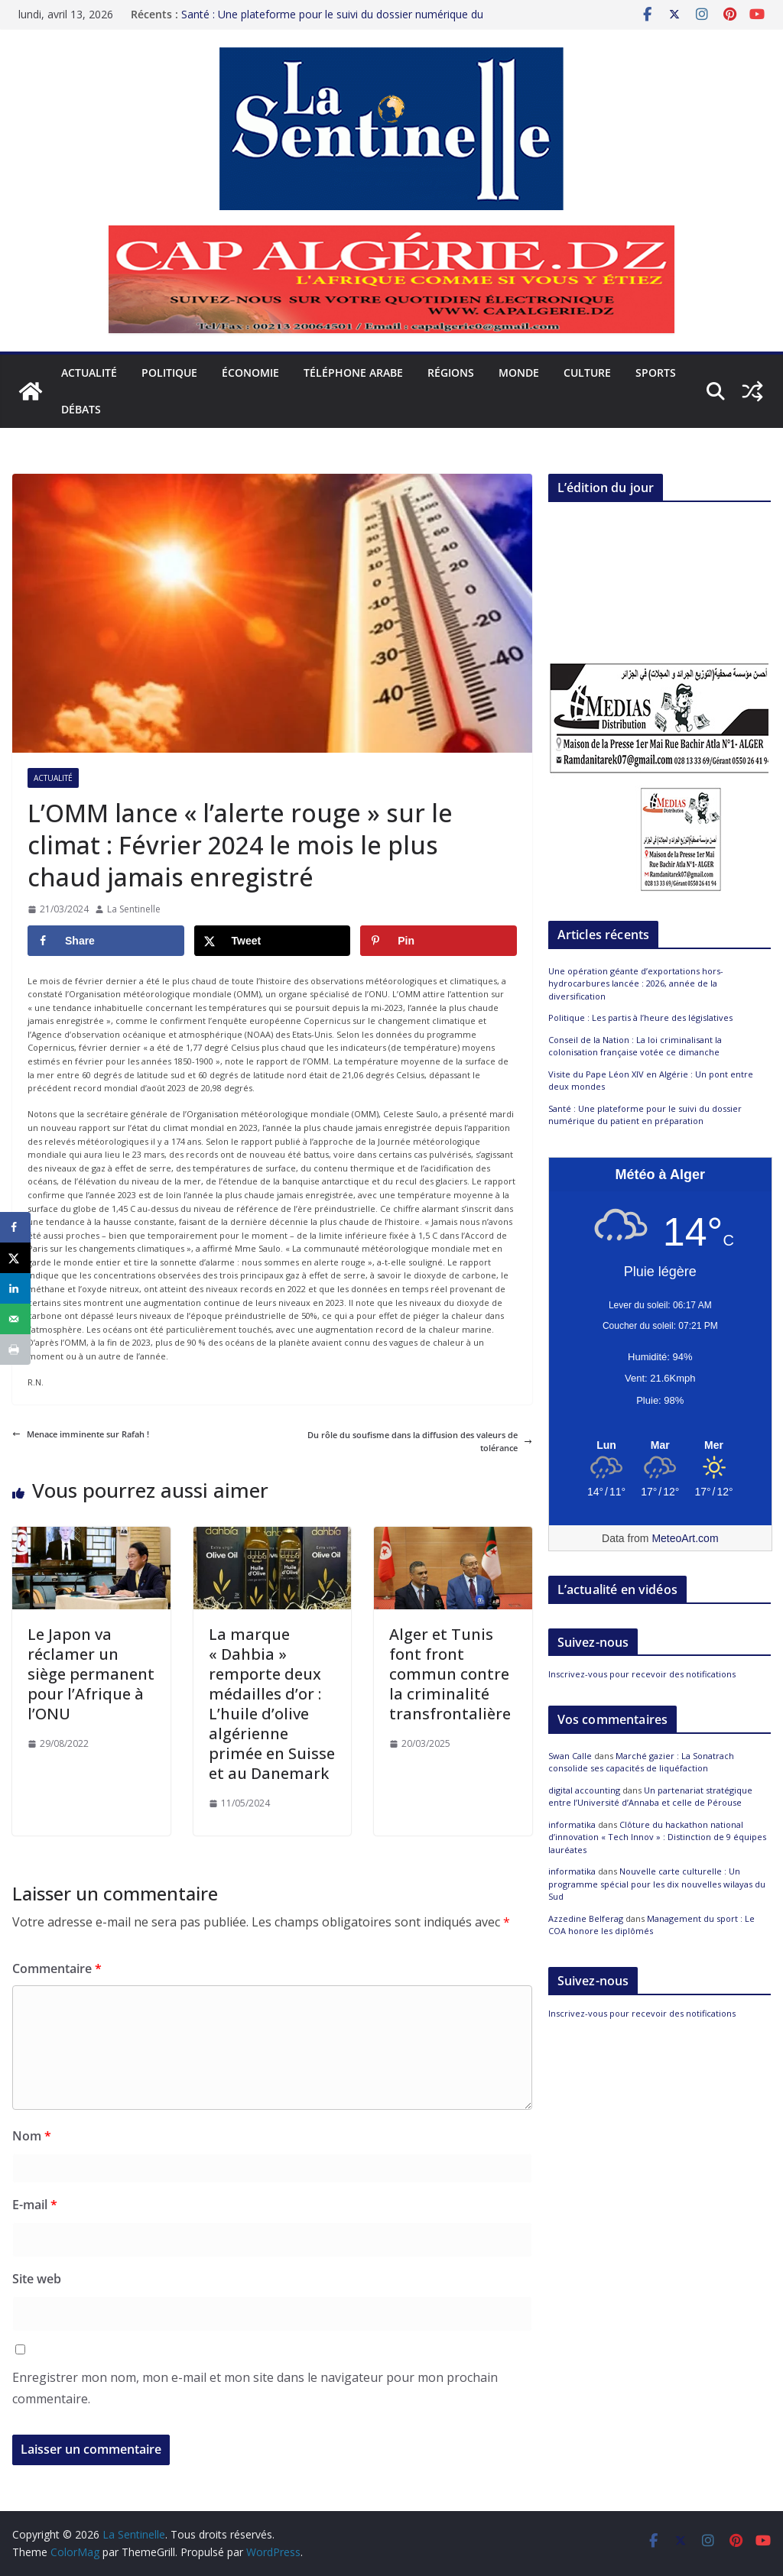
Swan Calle (570, 1755)
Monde (519, 372)
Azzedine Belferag (585, 1918)
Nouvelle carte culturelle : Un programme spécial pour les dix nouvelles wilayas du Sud (656, 1883)
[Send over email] (15, 1319)
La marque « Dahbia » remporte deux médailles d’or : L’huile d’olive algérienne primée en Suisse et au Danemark (272, 1704)
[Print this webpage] (15, 1349)
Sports (655, 372)
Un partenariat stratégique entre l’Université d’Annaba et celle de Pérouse (650, 1796)
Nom (31, 2135)
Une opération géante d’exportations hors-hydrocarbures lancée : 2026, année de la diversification (635, 983)
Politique (169, 372)
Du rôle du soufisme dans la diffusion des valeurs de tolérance (419, 1441)
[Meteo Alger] (660, 1445)
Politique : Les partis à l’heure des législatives (640, 1017)
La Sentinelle (134, 908)
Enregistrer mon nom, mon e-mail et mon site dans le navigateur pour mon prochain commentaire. (255, 2388)
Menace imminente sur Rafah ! (80, 1434)
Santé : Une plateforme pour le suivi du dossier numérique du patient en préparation (645, 1115)
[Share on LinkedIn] (15, 1288)
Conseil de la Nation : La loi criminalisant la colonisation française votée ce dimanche (635, 1046)
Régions (450, 372)
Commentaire (57, 1968)
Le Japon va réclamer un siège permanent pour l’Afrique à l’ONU (91, 1674)
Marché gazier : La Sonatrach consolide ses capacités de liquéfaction (641, 1762)
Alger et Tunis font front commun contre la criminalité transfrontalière (450, 1674)
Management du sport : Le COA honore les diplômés (651, 1925)
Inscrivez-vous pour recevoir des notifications (642, 1674)
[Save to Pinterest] (438, 940)
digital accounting (584, 1790)
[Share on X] (272, 940)
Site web (36, 2278)
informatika (572, 1824)
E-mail (34, 2204)
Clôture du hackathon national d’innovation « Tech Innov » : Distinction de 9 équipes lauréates (657, 1837)
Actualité (89, 372)
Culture (587, 372)
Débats (81, 409)
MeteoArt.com (684, 1538)
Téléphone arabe (353, 372)
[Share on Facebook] (106, 940)
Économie (250, 372)
